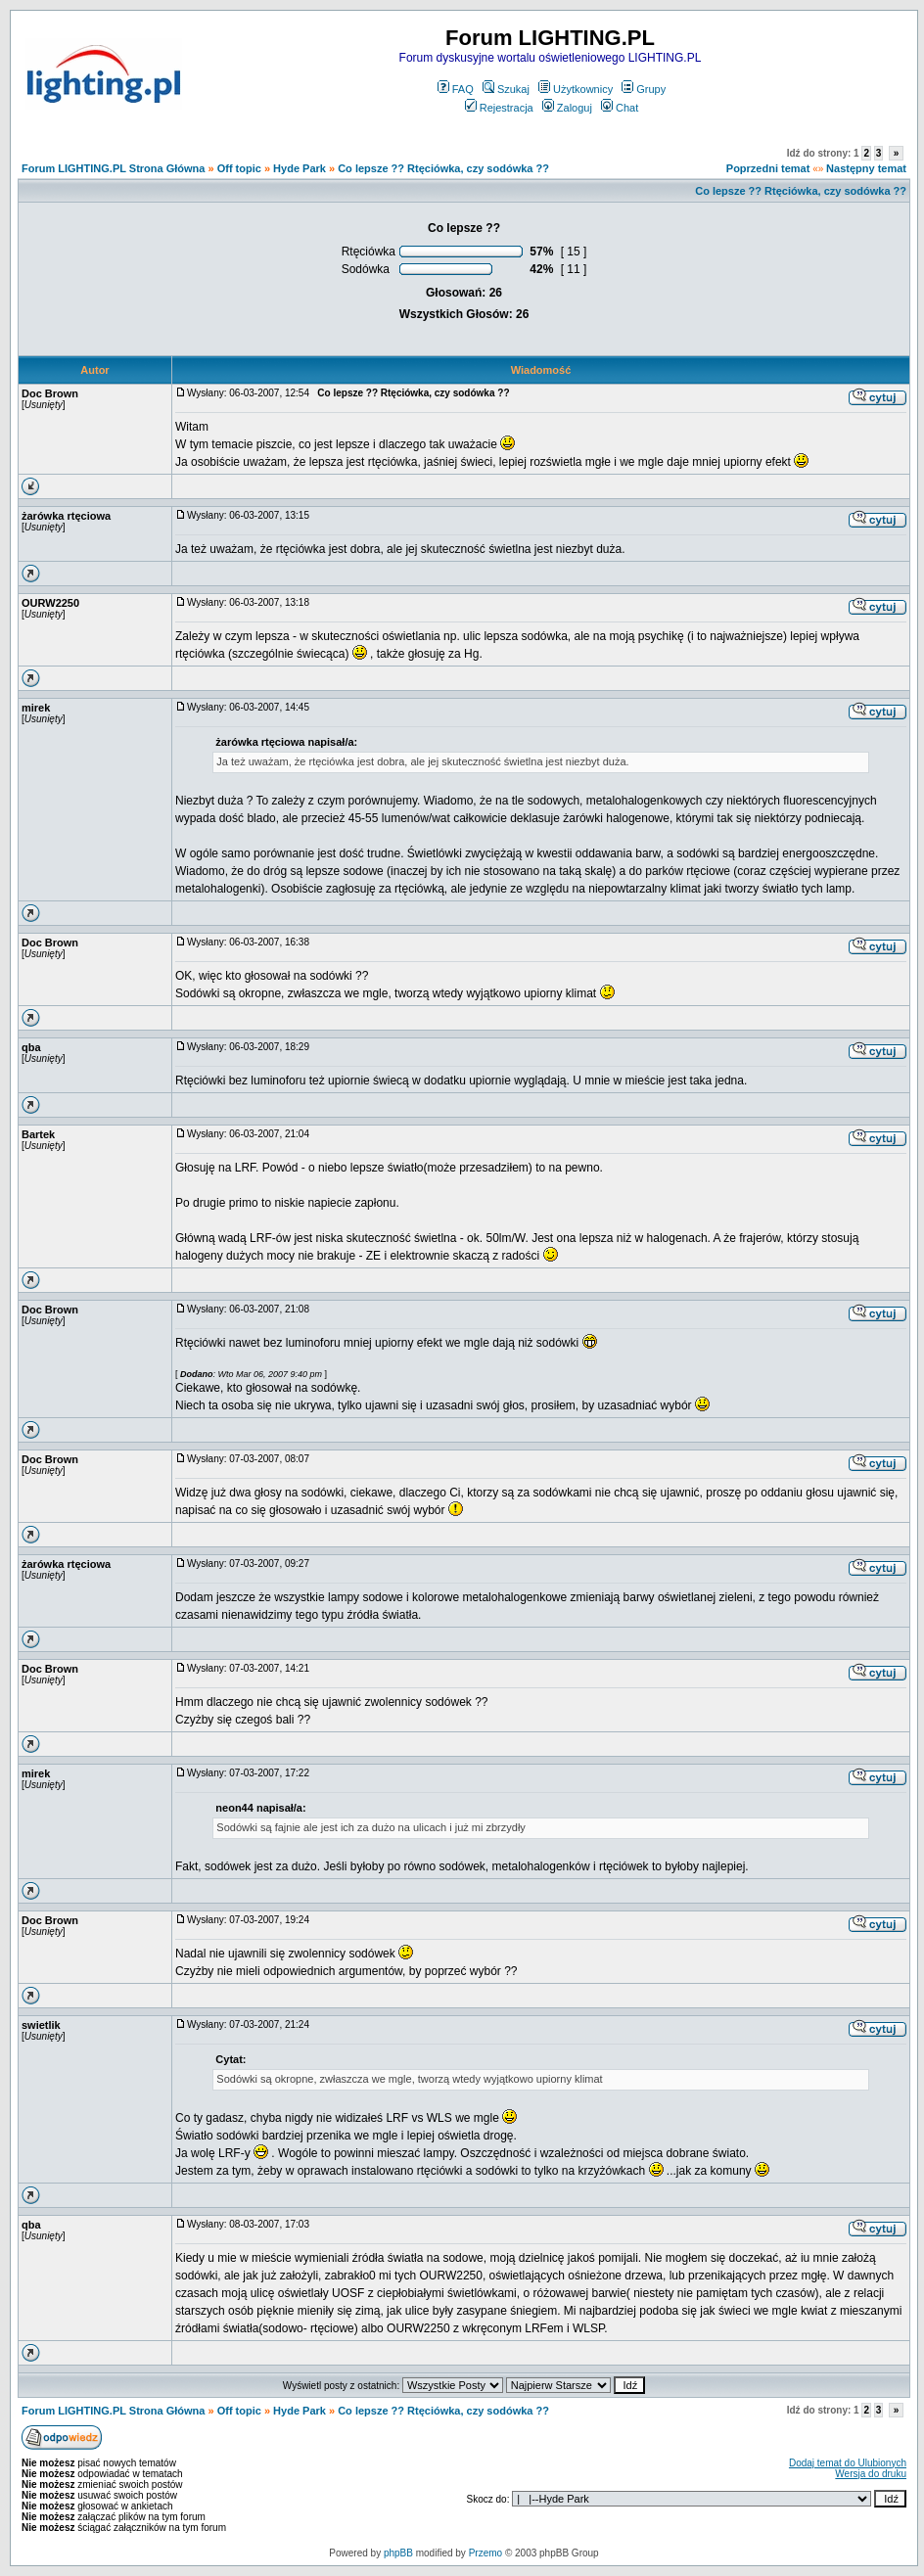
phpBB (398, 2553)
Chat (619, 108)
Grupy (644, 89)
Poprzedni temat (768, 168)
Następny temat (866, 168)
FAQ (456, 89)
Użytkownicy (575, 89)
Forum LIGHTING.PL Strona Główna (113, 168)
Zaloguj (567, 108)
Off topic (239, 168)
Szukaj (506, 89)
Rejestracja (499, 108)
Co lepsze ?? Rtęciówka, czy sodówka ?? (443, 168)
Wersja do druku (870, 2473)
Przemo (485, 2553)
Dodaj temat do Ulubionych (847, 2463)
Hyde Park (299, 168)
